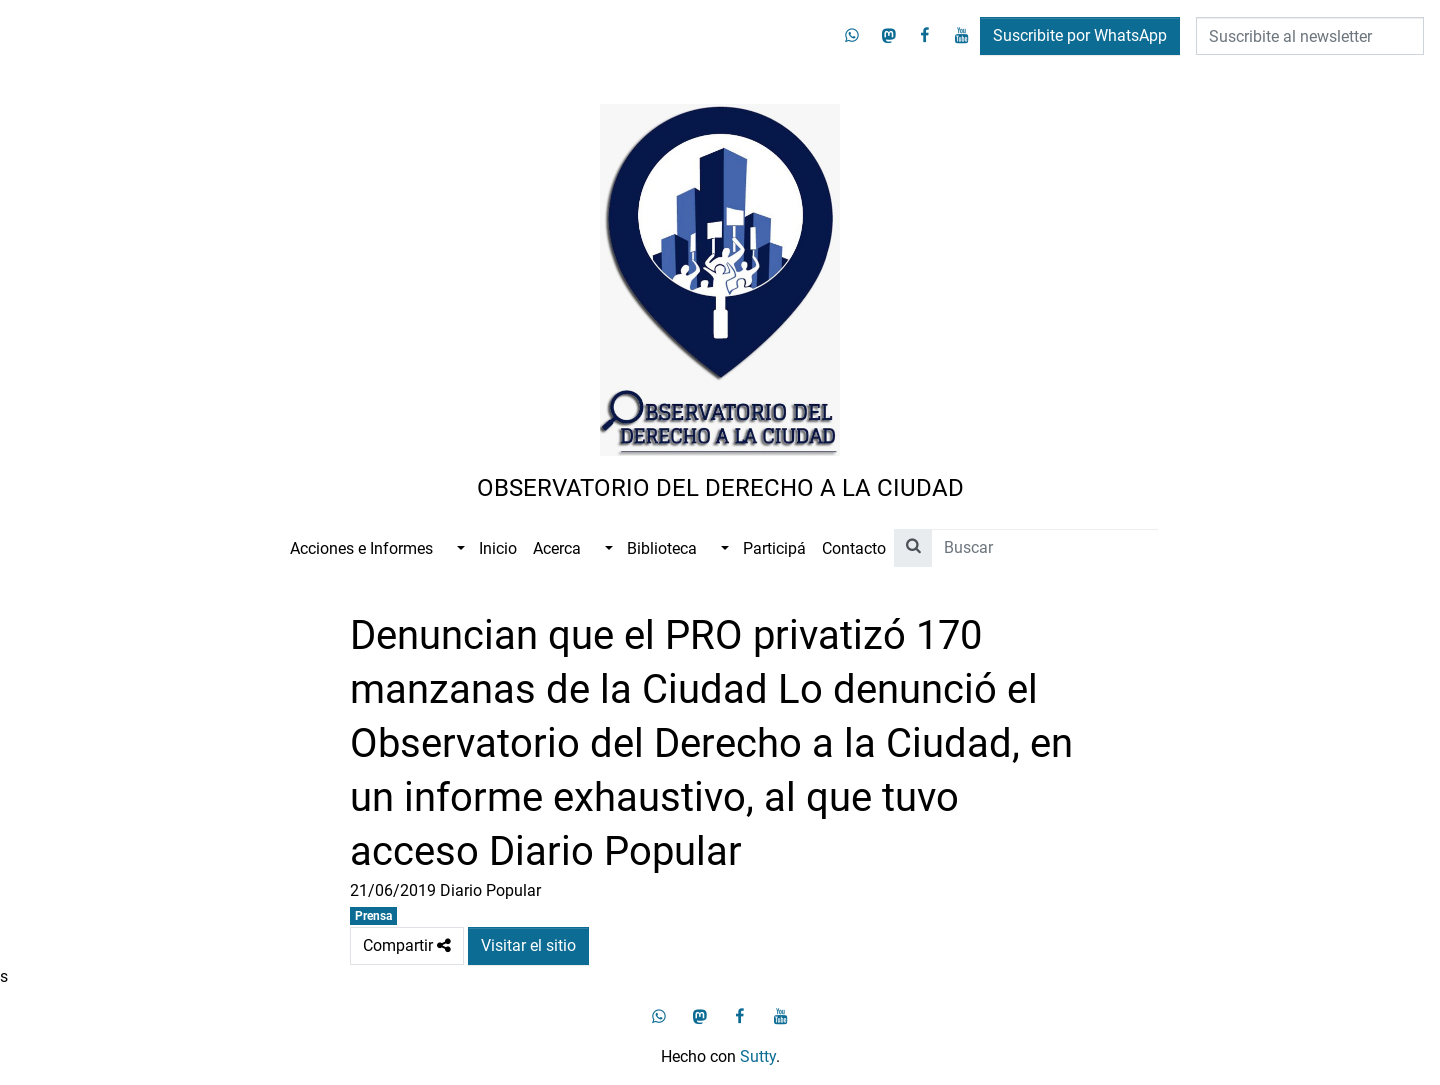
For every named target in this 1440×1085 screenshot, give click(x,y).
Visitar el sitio (528, 945)
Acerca (557, 548)
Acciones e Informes (361, 548)
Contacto (854, 548)
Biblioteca (662, 548)
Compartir (407, 946)
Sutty (758, 1056)
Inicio (498, 548)
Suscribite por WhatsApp (1080, 35)
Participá (774, 548)
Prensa (373, 916)
